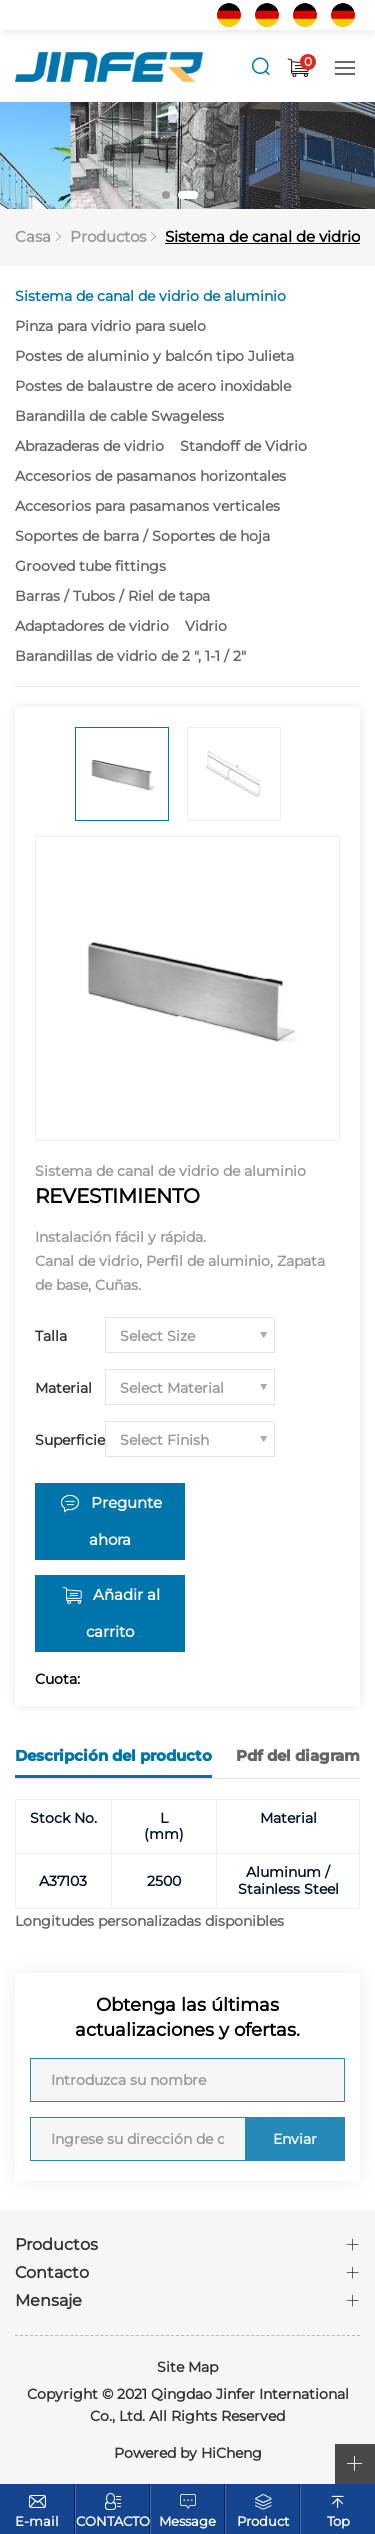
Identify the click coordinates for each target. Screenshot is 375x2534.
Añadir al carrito (123, 1613)
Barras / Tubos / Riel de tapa (112, 596)
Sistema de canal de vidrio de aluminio (150, 296)
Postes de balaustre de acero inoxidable (153, 386)
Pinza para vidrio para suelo (110, 326)
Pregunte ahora (125, 1521)
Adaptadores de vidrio (92, 626)
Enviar (295, 2139)
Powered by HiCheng (188, 2453)
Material (63, 1388)
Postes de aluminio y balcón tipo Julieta (154, 356)
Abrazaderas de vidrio (89, 446)
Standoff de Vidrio (243, 446)
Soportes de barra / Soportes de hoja (142, 536)
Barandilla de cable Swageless (119, 416)
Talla (51, 1336)
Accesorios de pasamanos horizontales (150, 476)
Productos (108, 236)
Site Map (187, 2367)
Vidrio (206, 626)
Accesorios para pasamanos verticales (147, 506)
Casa (33, 236)
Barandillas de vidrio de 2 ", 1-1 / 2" (130, 656)
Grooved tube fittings (90, 566)
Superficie (70, 1440)
